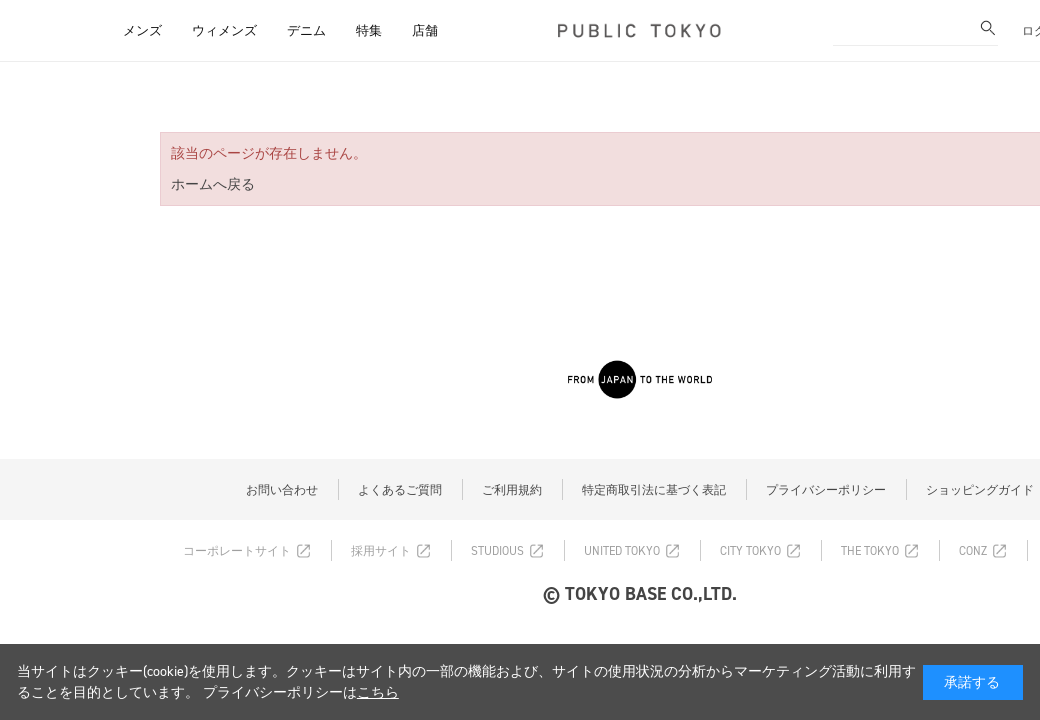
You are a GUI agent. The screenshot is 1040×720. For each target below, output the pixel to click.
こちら (378, 692)
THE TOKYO (870, 551)
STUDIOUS (497, 551)
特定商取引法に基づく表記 (654, 490)
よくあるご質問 (400, 490)
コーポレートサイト (237, 551)
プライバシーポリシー (826, 490)
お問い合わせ (282, 490)
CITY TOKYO (750, 551)
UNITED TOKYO (622, 551)
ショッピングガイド (980, 490)
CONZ (973, 551)
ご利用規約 (512, 490)
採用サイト (381, 551)
